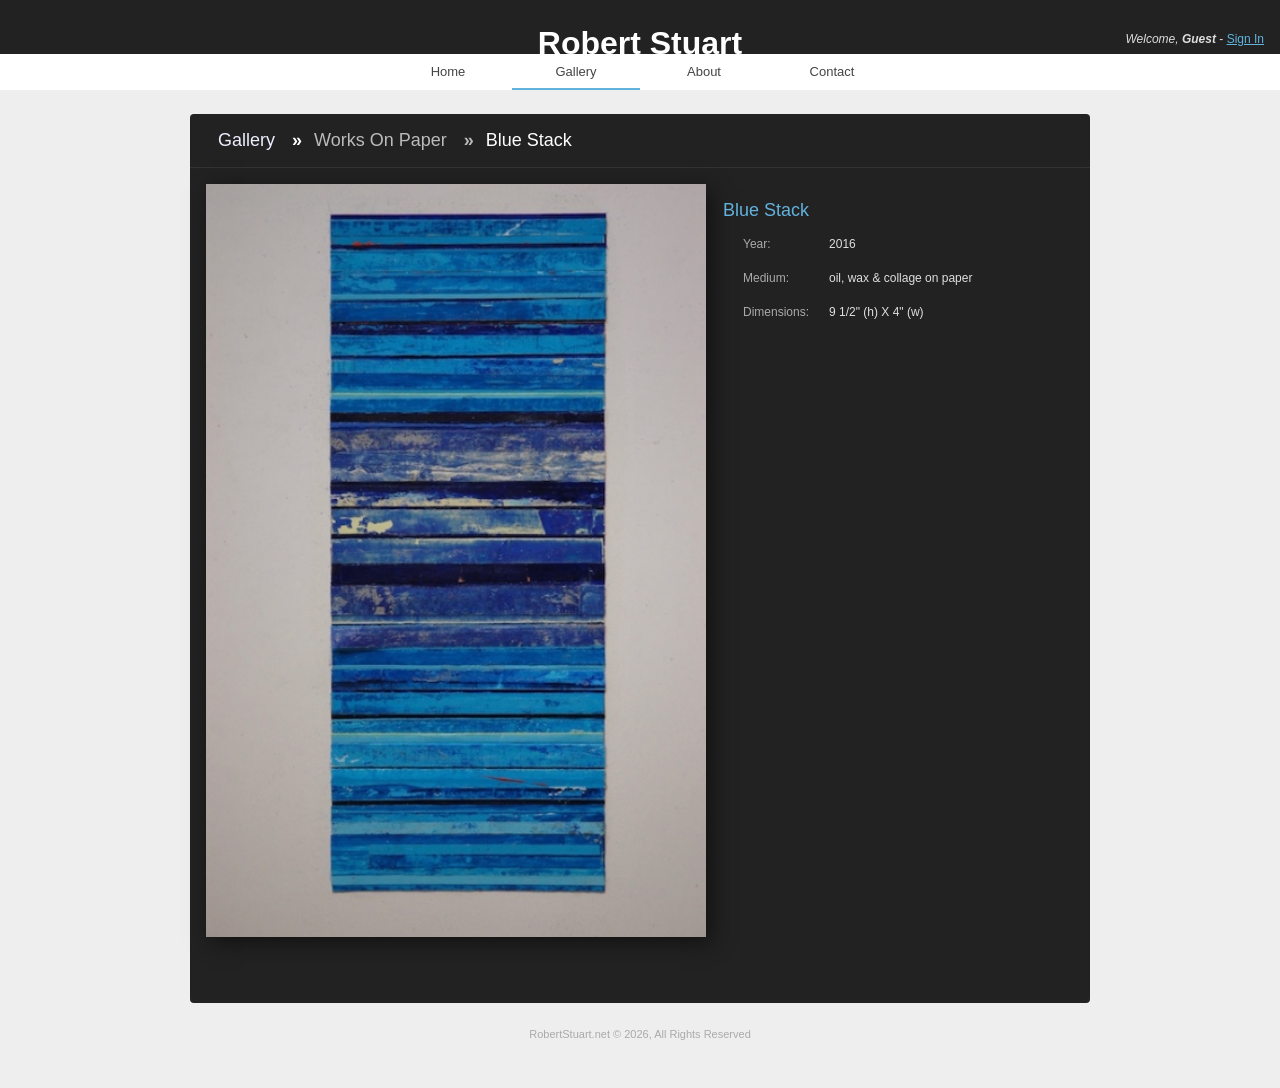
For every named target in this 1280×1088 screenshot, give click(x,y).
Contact (832, 71)
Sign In (1245, 39)
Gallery (575, 71)
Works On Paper (380, 140)
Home (448, 71)
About (704, 71)
